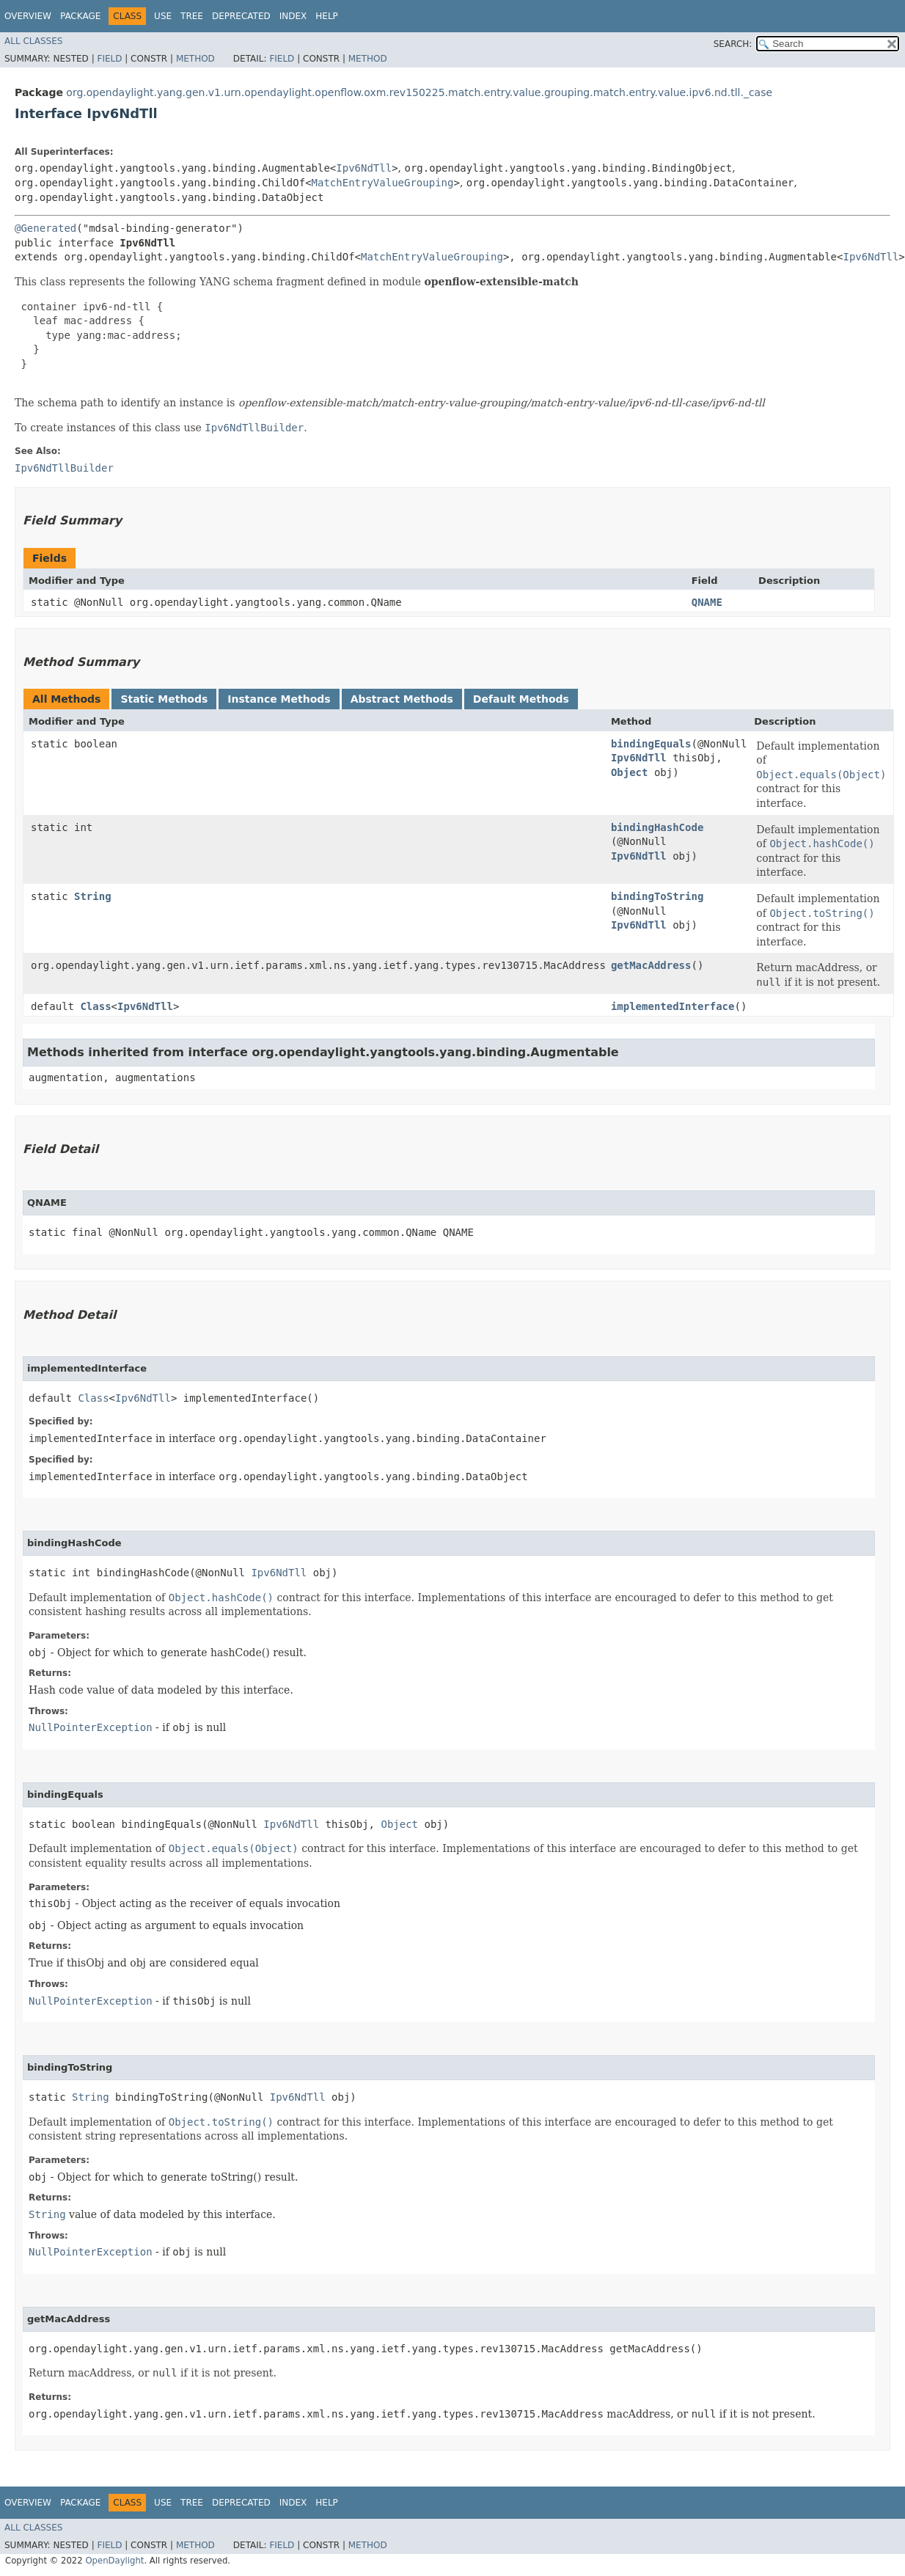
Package (80, 16)
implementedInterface (673, 1006)
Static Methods (164, 699)
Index (293, 16)
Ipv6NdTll (364, 168)
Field (109, 59)
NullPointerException (91, 1727)
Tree (191, 16)
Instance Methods (278, 699)
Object (629, 772)
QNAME (707, 602)
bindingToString (657, 896)
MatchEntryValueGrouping (383, 183)
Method (195, 59)
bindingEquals (651, 744)
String (92, 896)
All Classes (33, 41)
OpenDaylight (114, 2560)
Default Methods (521, 699)
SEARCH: (733, 44)
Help (326, 16)
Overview (27, 16)
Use (163, 16)
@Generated (45, 228)
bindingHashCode (657, 827)
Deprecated (241, 16)
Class (95, 1006)
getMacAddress (651, 965)
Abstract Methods (402, 699)
